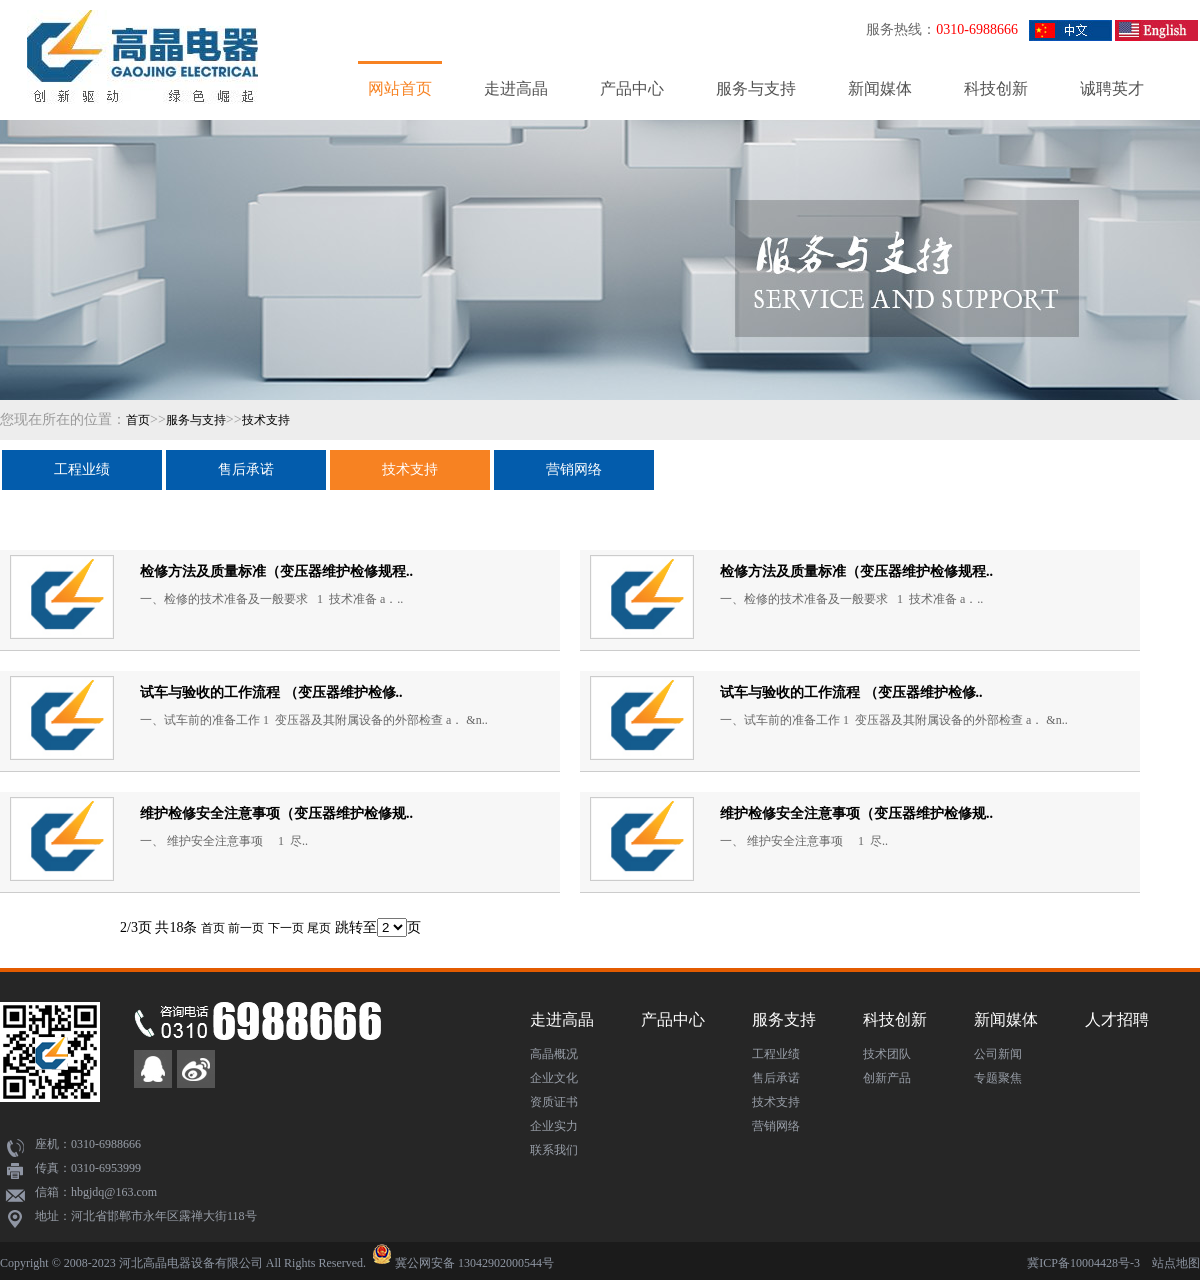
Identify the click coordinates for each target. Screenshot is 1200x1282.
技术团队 (887, 1054)
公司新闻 (998, 1054)
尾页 (319, 928)
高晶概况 (554, 1054)
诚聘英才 (1112, 88)
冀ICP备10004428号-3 (1083, 1263)
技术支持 (266, 420)
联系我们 (554, 1150)
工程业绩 (82, 469)
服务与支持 (756, 88)
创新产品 (887, 1078)
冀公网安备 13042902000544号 (474, 1263)
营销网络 (574, 469)
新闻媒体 (880, 88)
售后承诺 (246, 469)
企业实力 (554, 1126)
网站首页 (400, 88)
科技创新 (996, 88)
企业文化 (554, 1078)
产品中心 (632, 88)
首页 (138, 420)
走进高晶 (516, 88)
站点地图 (1176, 1263)
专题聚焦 (998, 1078)
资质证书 (554, 1102)
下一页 (286, 928)
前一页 (246, 928)
